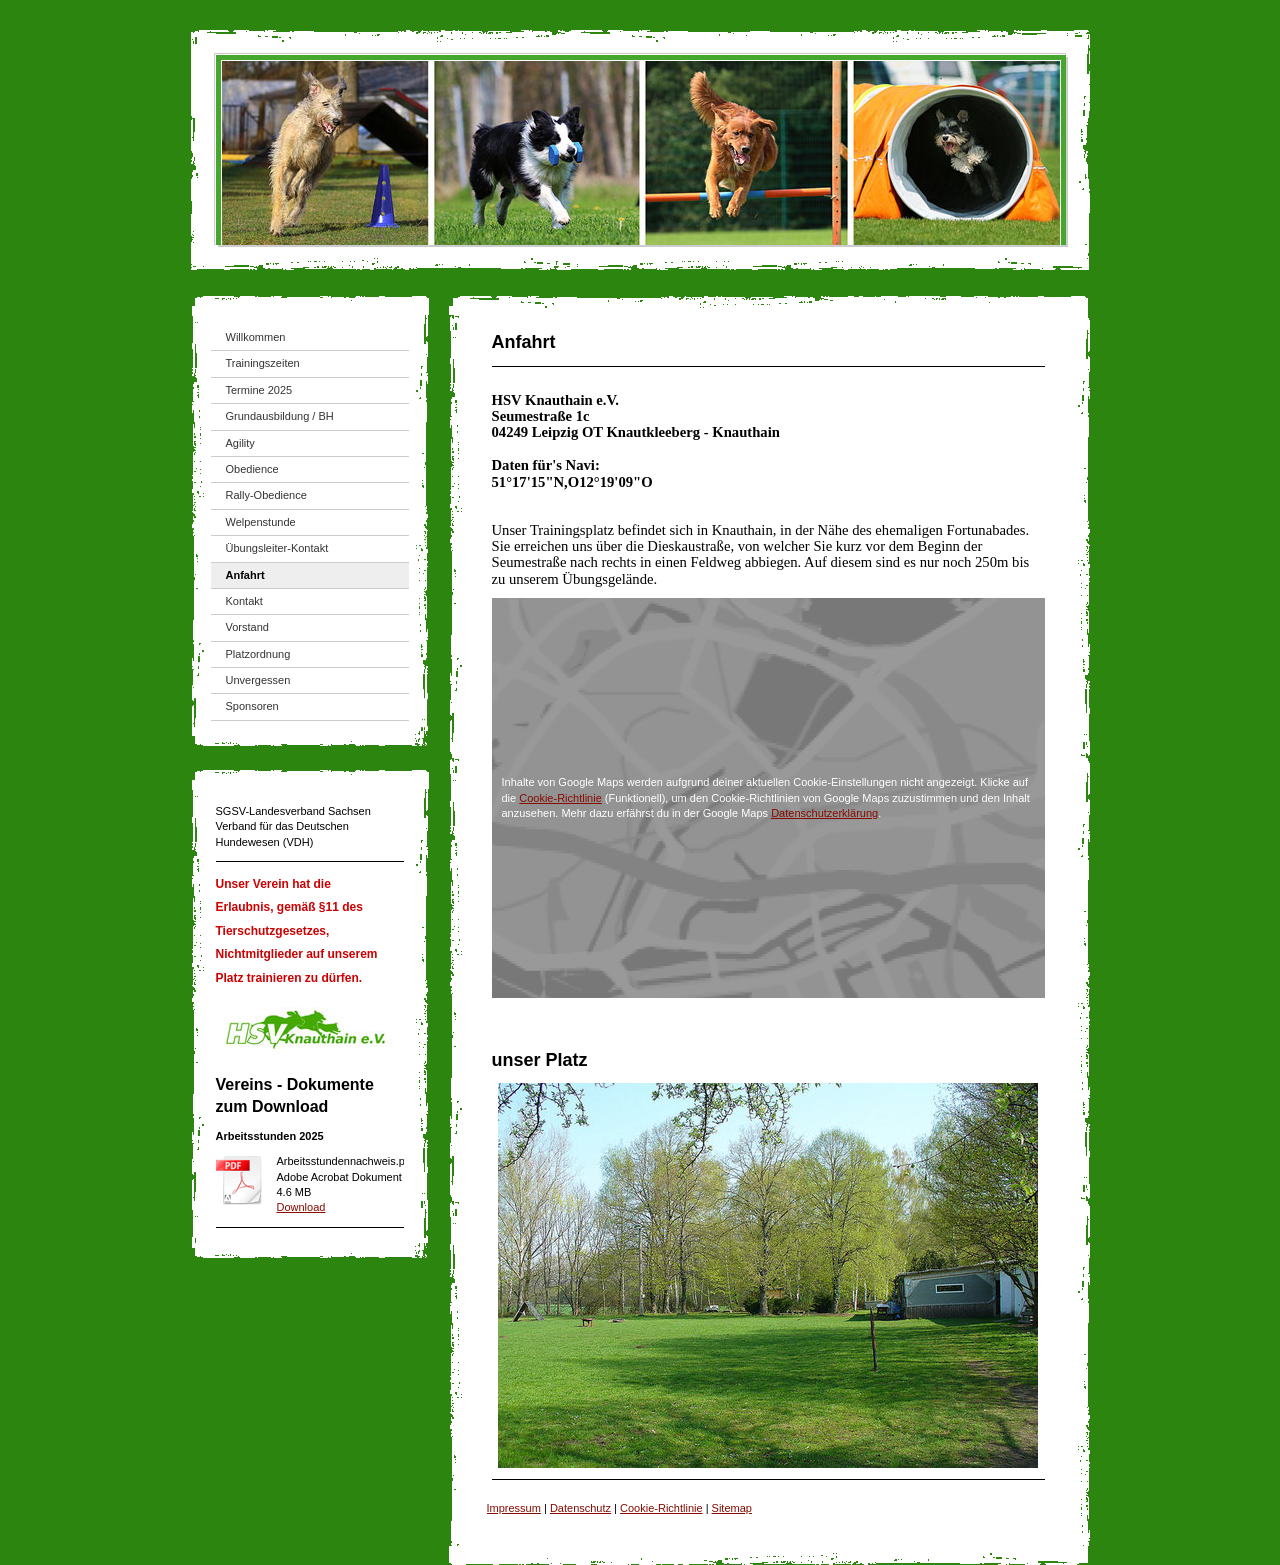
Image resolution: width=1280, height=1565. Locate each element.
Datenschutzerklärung (824, 813)
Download (301, 1207)
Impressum (514, 1508)
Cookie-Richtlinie (560, 798)
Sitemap (732, 1508)
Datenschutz (580, 1508)
